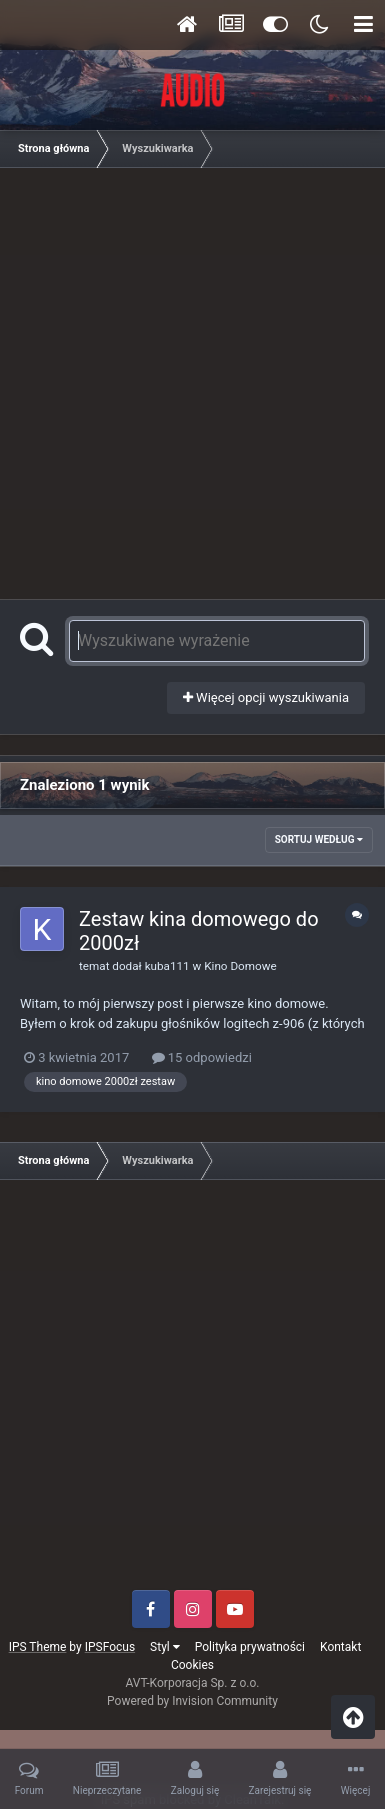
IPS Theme (38, 1647)
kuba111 (167, 966)
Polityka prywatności (250, 1647)
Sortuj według (319, 839)
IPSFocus (110, 1647)
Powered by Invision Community (192, 1701)
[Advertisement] (192, 380)
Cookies (192, 1665)
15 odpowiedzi (202, 1057)
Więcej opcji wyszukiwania (266, 697)
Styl (165, 1647)
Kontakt (340, 1647)
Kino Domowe (240, 966)
